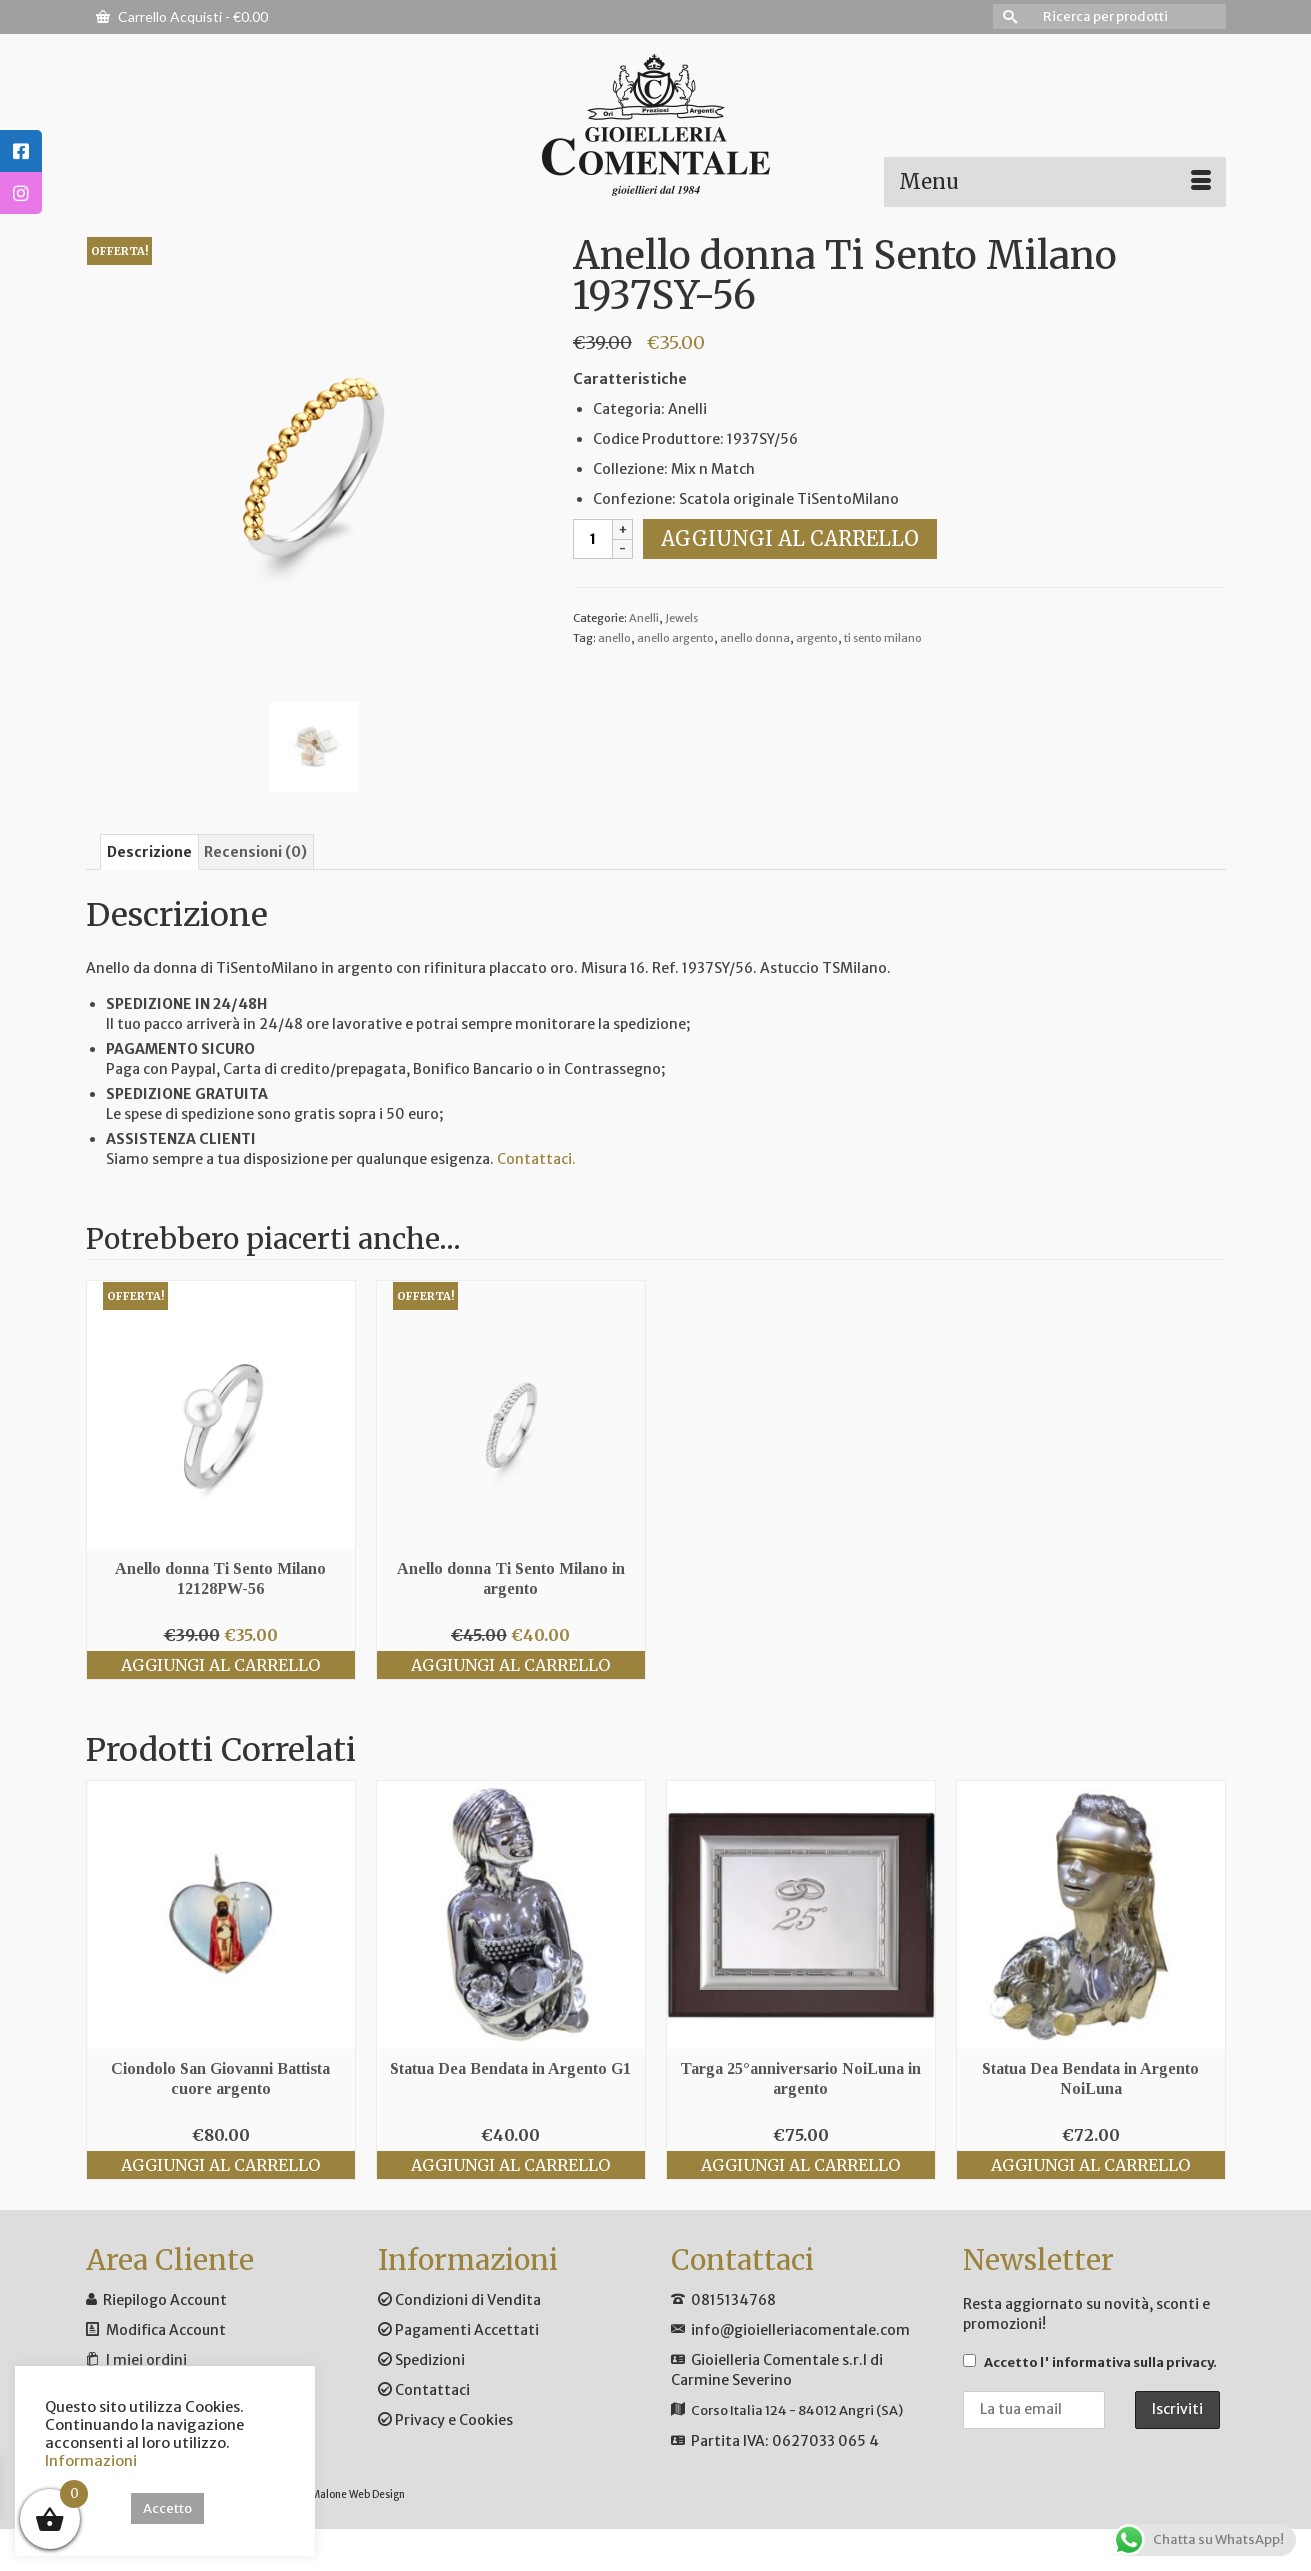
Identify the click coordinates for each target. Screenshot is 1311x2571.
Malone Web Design (358, 2494)
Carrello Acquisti (182, 16)
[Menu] (1055, 182)
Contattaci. (536, 1159)
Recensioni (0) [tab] (255, 852)
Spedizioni (421, 2360)
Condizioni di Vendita (459, 2300)
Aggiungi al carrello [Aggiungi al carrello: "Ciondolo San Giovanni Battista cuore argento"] (220, 2165)
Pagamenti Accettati (458, 2330)
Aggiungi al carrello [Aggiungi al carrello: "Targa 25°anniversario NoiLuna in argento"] (800, 2165)
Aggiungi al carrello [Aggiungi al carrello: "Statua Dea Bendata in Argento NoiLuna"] (1090, 2165)
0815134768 (733, 2300)
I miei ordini (146, 2360)
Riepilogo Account (165, 2300)
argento (817, 638)
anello (614, 638)
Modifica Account (166, 2330)
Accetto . (1090, 2362)
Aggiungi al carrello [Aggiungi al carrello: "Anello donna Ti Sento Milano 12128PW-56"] (220, 1665)
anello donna (755, 638)
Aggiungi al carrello (790, 538)
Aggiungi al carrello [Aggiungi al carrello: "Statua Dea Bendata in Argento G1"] (510, 2165)
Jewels (681, 618)
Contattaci (424, 2390)
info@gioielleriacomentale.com (800, 2330)
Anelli (644, 618)
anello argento (675, 638)
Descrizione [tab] (149, 852)
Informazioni (91, 2461)
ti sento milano (883, 638)
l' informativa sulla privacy (1126, 2362)
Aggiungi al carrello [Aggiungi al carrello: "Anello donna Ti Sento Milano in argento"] (510, 1665)
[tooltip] (21, 151)
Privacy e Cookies (445, 2420)
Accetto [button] (167, 2508)
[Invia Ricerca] (1008, 16)
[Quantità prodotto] (593, 539)
